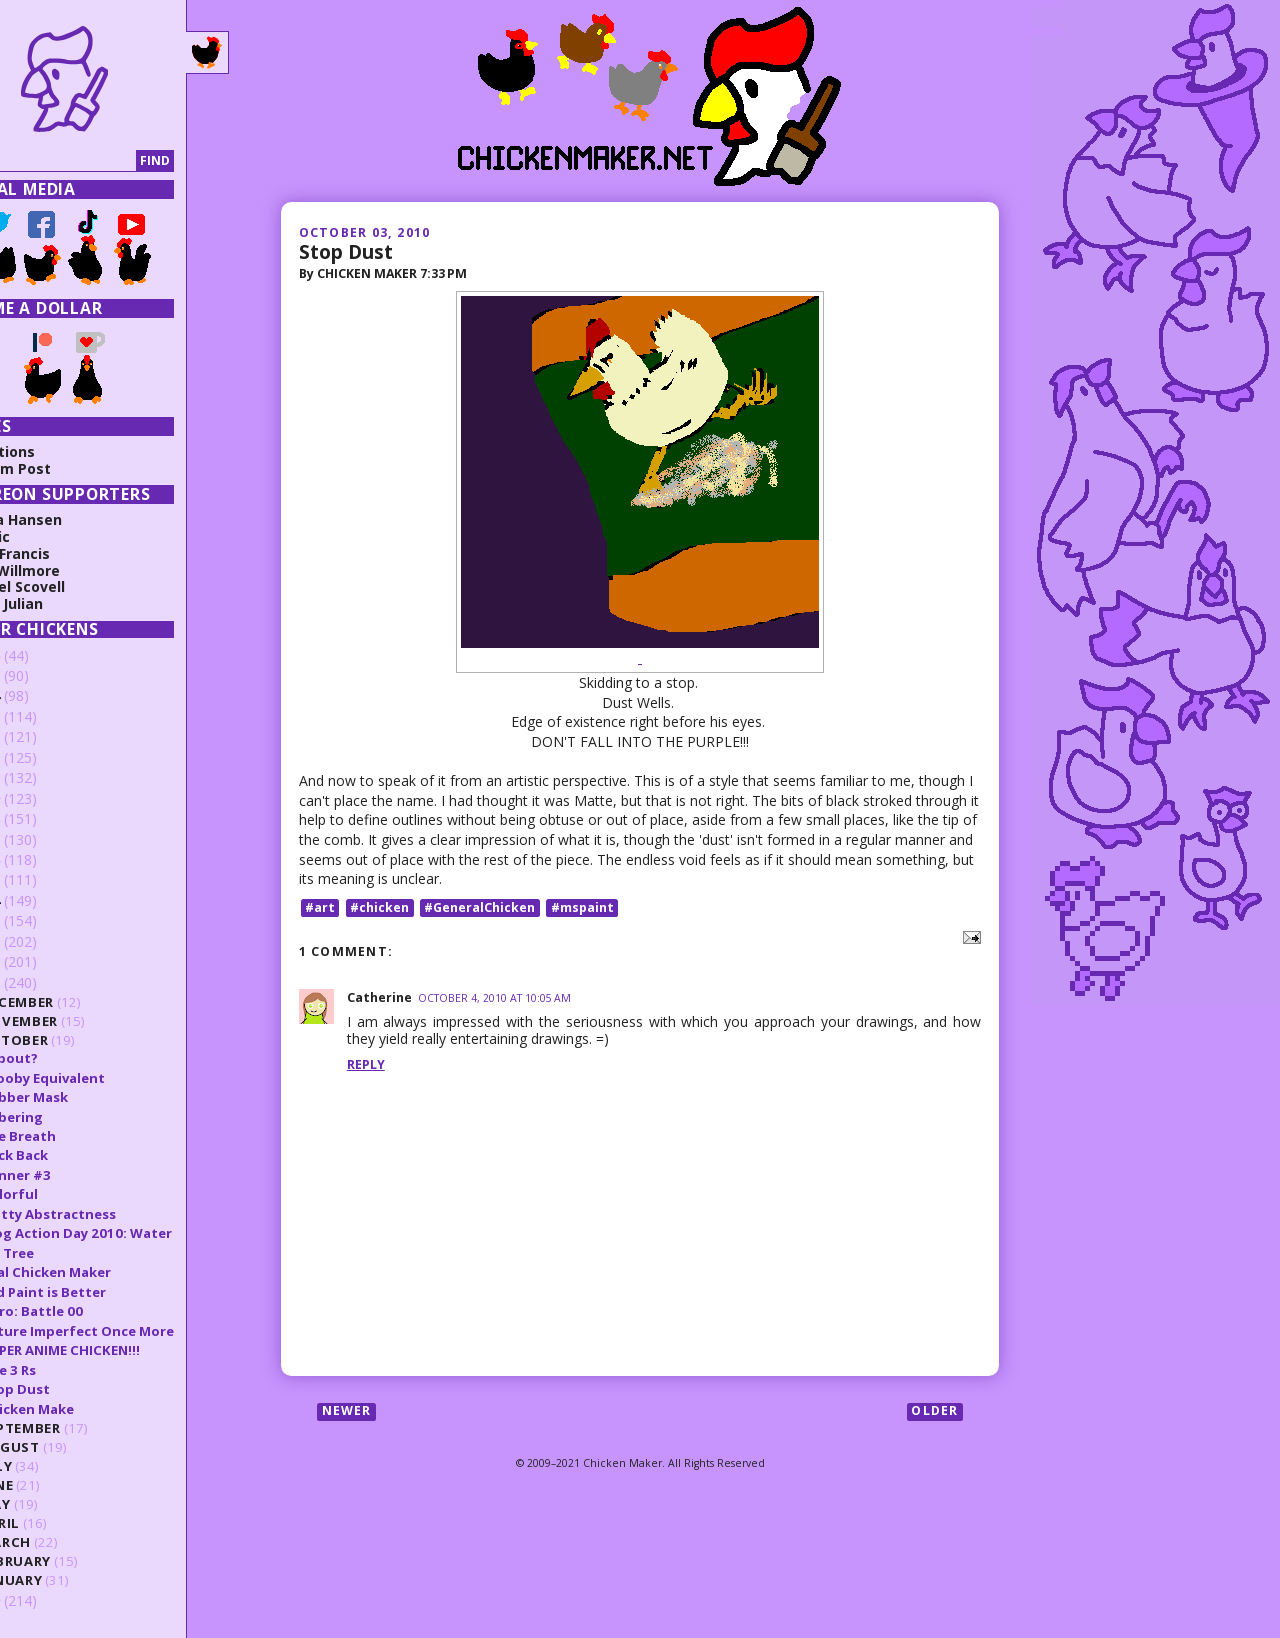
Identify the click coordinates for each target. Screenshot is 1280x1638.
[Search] (103, 161)
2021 (42, 757)
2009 (42, 1600)
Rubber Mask (82, 1097)
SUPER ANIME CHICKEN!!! (118, 1350)
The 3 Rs (66, 1370)
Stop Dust (346, 251)
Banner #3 (74, 1175)
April (58, 1523)
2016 (42, 859)
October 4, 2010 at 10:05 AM (494, 998)
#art (320, 907)
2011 (42, 961)
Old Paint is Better (101, 1292)
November (77, 1021)
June (55, 1485)
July (54, 1466)
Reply (366, 1064)
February (73, 1561)
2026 (42, 655)
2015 (42, 879)
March (63, 1542)
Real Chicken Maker (104, 1272)
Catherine (379, 997)
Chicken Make (85, 1409)
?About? (67, 1058)
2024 (42, 695)
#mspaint (582, 907)
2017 (42, 839)
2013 (42, 920)
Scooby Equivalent (101, 1078)
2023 (42, 716)
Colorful (67, 1194)
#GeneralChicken (479, 907)
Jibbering (70, 1117)
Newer (347, 1411)
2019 (42, 798)
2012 (42, 941)
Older (934, 1411)
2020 (42, 777)
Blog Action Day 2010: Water (134, 1233)
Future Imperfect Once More (135, 1331)
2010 (42, 982)
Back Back (72, 1155)
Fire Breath (76, 1136)
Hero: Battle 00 (90, 1311)
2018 (42, 818)
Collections (53, 451)
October (72, 1040)
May (53, 1504)
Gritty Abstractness (106, 1214)
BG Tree (65, 1253)
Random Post (61, 468)
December (75, 1002)
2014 (42, 900)
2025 (42, 675)
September (78, 1428)
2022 (42, 736)
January (69, 1580)
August (68, 1447)
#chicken (379, 907)
